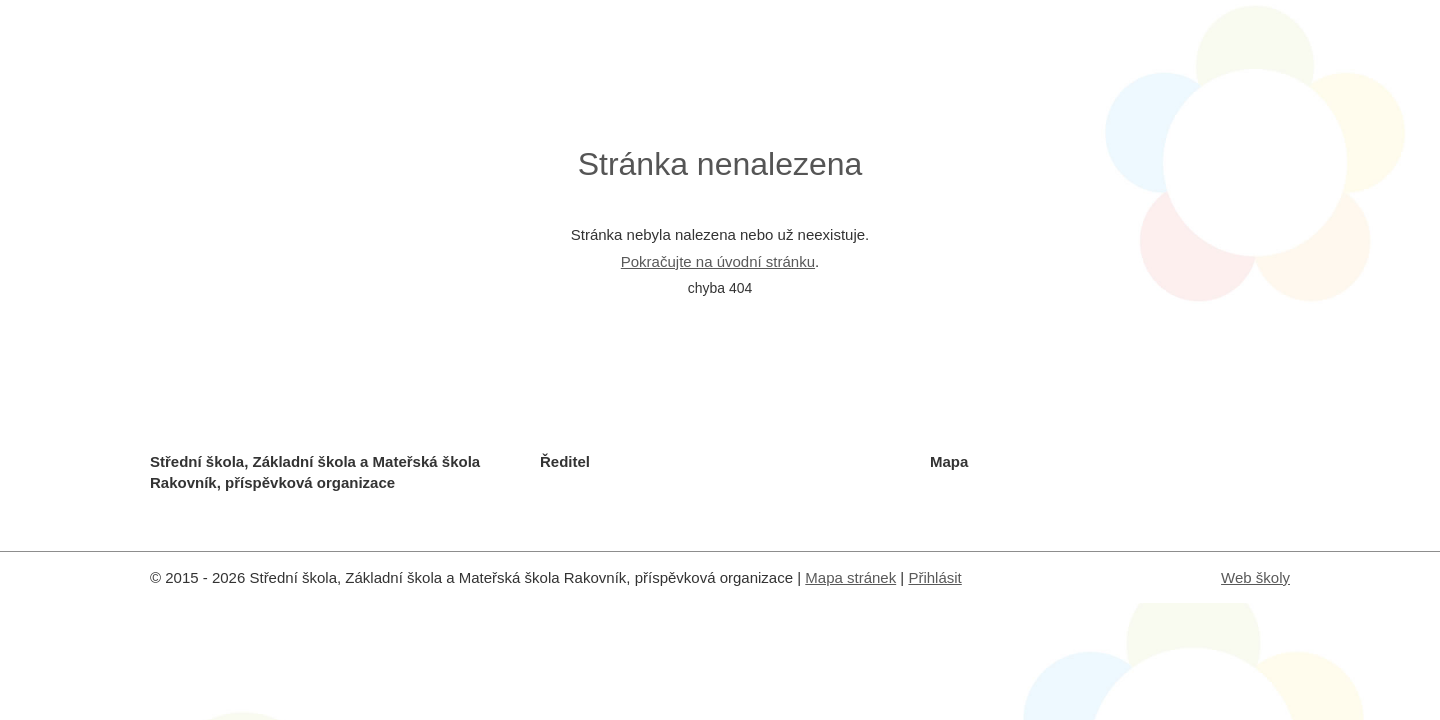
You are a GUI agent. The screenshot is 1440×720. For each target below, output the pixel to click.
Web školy (1255, 577)
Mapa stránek (850, 577)
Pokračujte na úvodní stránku (718, 261)
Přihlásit (934, 577)
